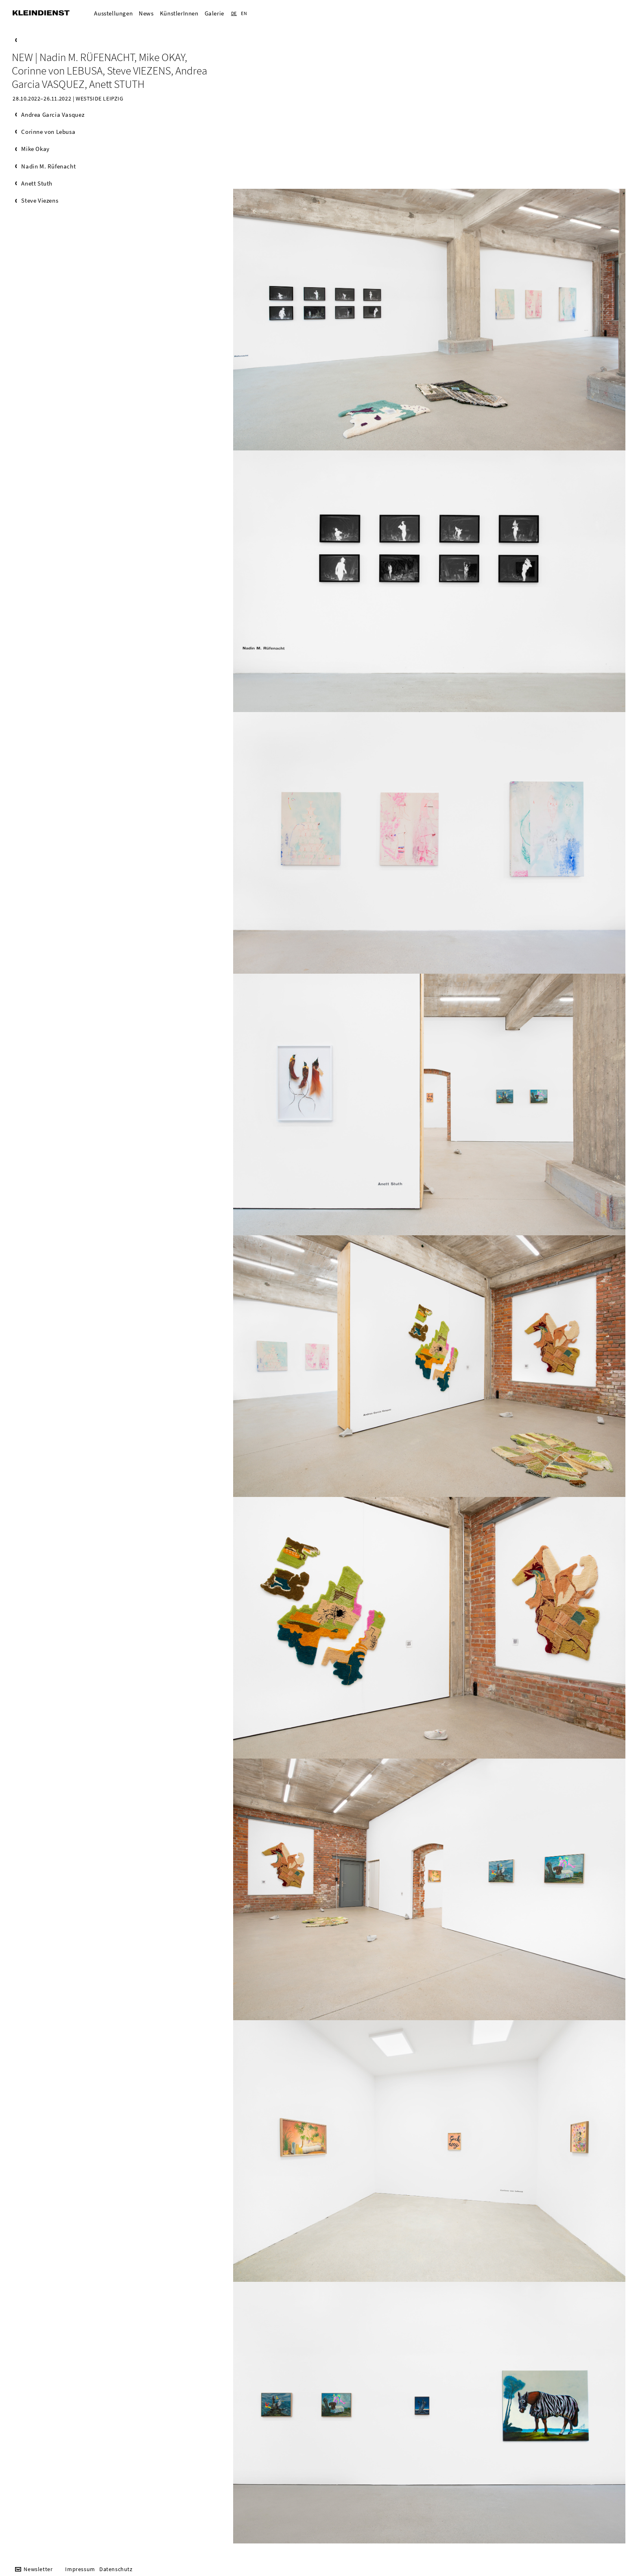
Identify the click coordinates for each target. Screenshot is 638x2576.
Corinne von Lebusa (48, 131)
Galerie (214, 13)
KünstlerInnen (179, 13)
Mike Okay (35, 149)
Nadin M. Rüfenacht (48, 166)
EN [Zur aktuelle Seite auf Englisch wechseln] (244, 13)
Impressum (80, 2569)
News (146, 13)
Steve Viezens (39, 200)
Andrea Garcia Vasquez (52, 114)
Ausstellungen (113, 13)
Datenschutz (116, 2569)
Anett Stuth (36, 183)
